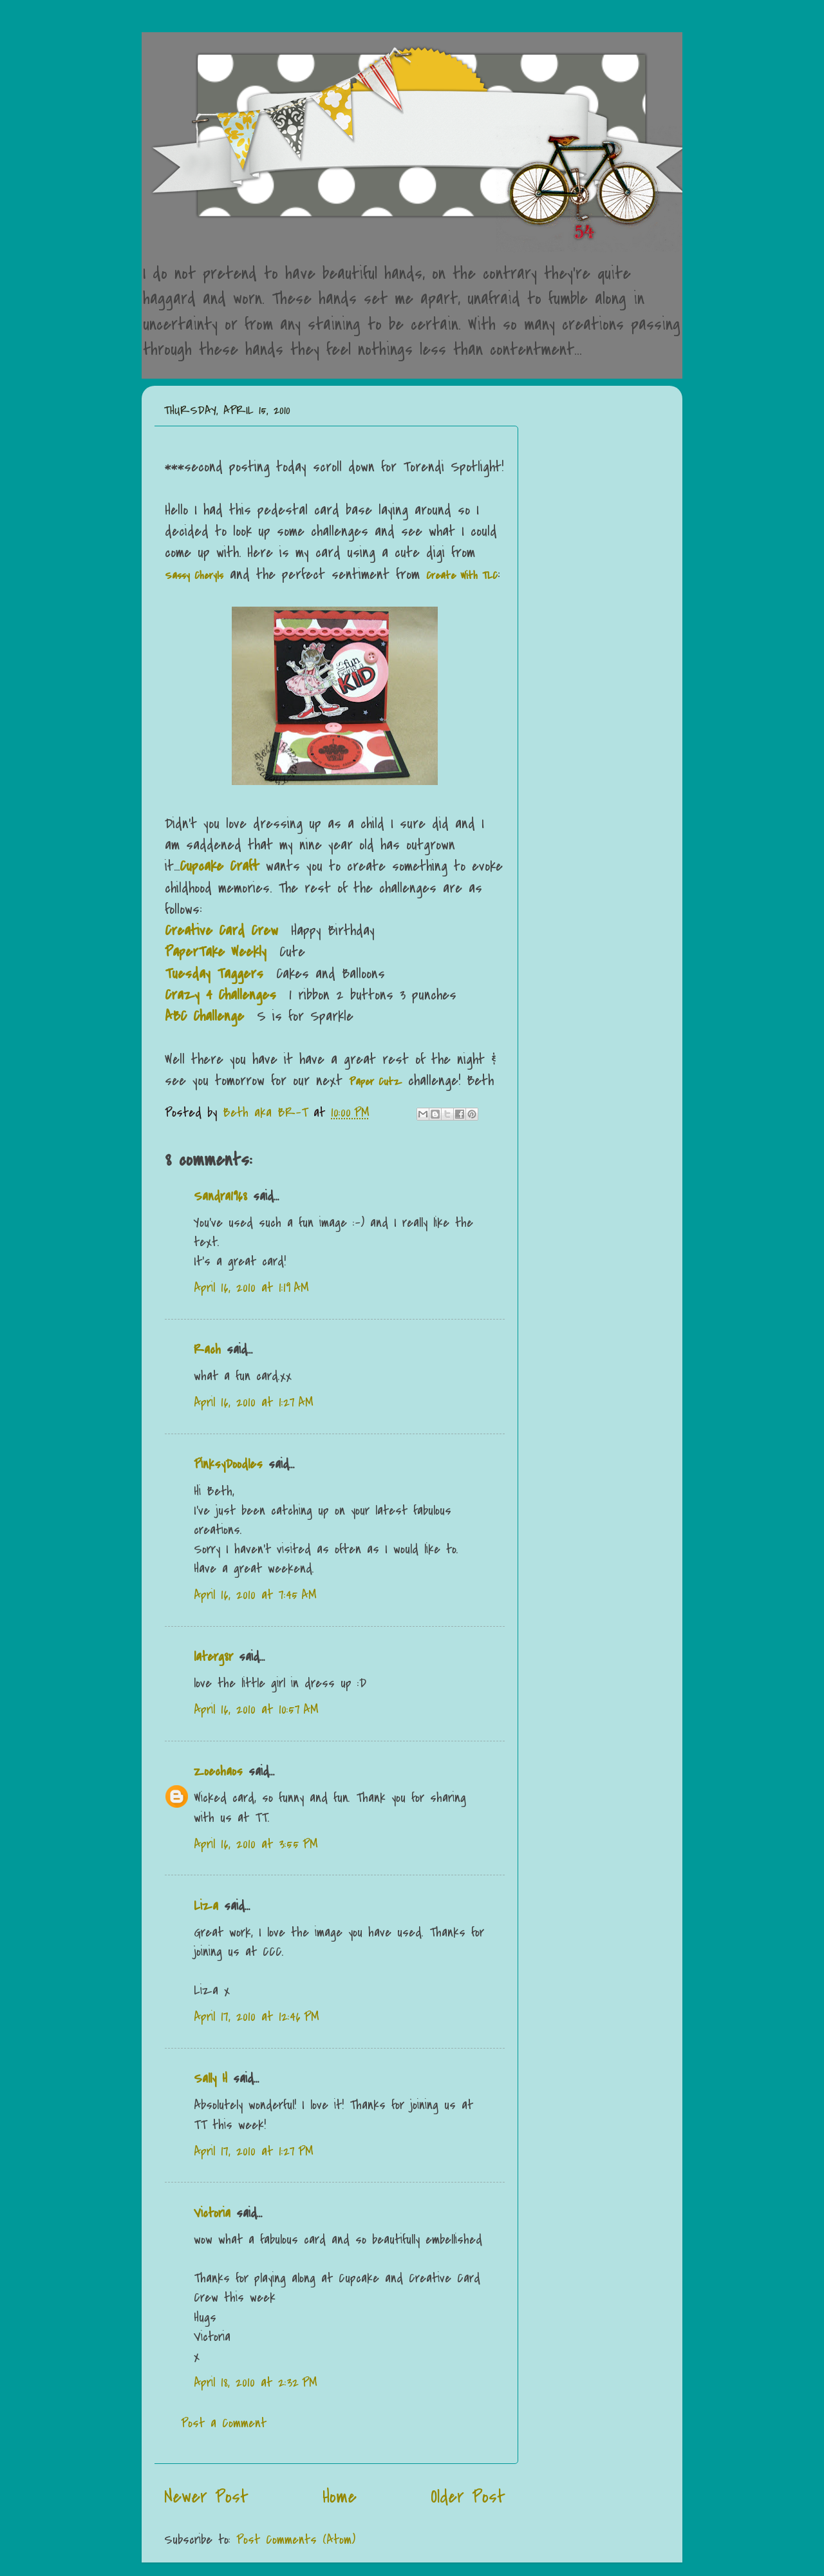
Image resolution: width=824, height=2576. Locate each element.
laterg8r (213, 1656)
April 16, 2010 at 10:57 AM (256, 1709)
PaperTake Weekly (216, 952)
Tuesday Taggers (214, 973)
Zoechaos (218, 1771)
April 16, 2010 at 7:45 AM (255, 1595)
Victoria (212, 2213)
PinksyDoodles (228, 1464)
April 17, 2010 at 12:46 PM (256, 2016)
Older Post (468, 2497)
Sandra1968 (220, 1196)
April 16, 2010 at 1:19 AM (251, 1287)
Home (340, 2497)
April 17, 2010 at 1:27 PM (254, 2151)
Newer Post (206, 2497)
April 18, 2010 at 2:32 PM (255, 2382)
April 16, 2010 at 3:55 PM (256, 1844)
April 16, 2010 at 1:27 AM (254, 1402)
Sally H (210, 2078)
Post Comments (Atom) (295, 2539)
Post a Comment (224, 2423)
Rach (207, 1349)
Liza (206, 1906)
